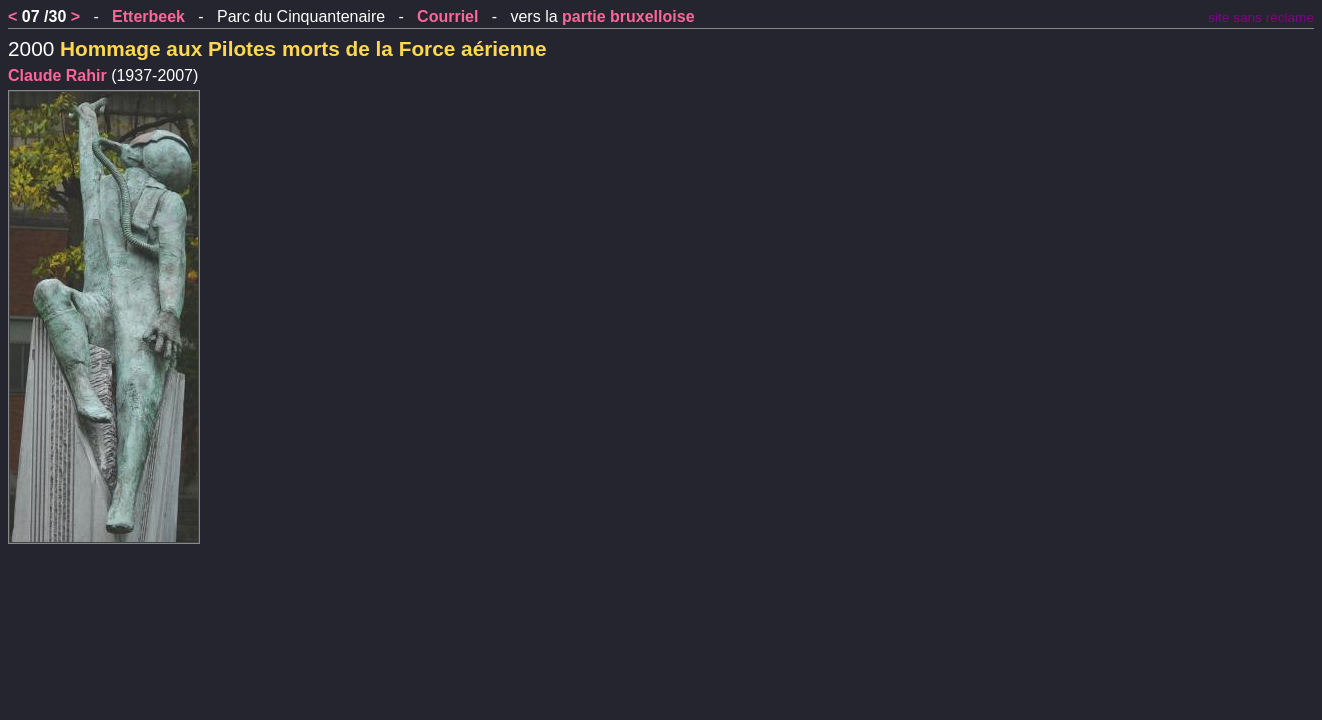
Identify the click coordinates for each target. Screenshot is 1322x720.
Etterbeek (148, 16)
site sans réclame (1261, 17)
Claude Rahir (57, 75)
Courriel (447, 16)
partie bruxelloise (628, 16)
